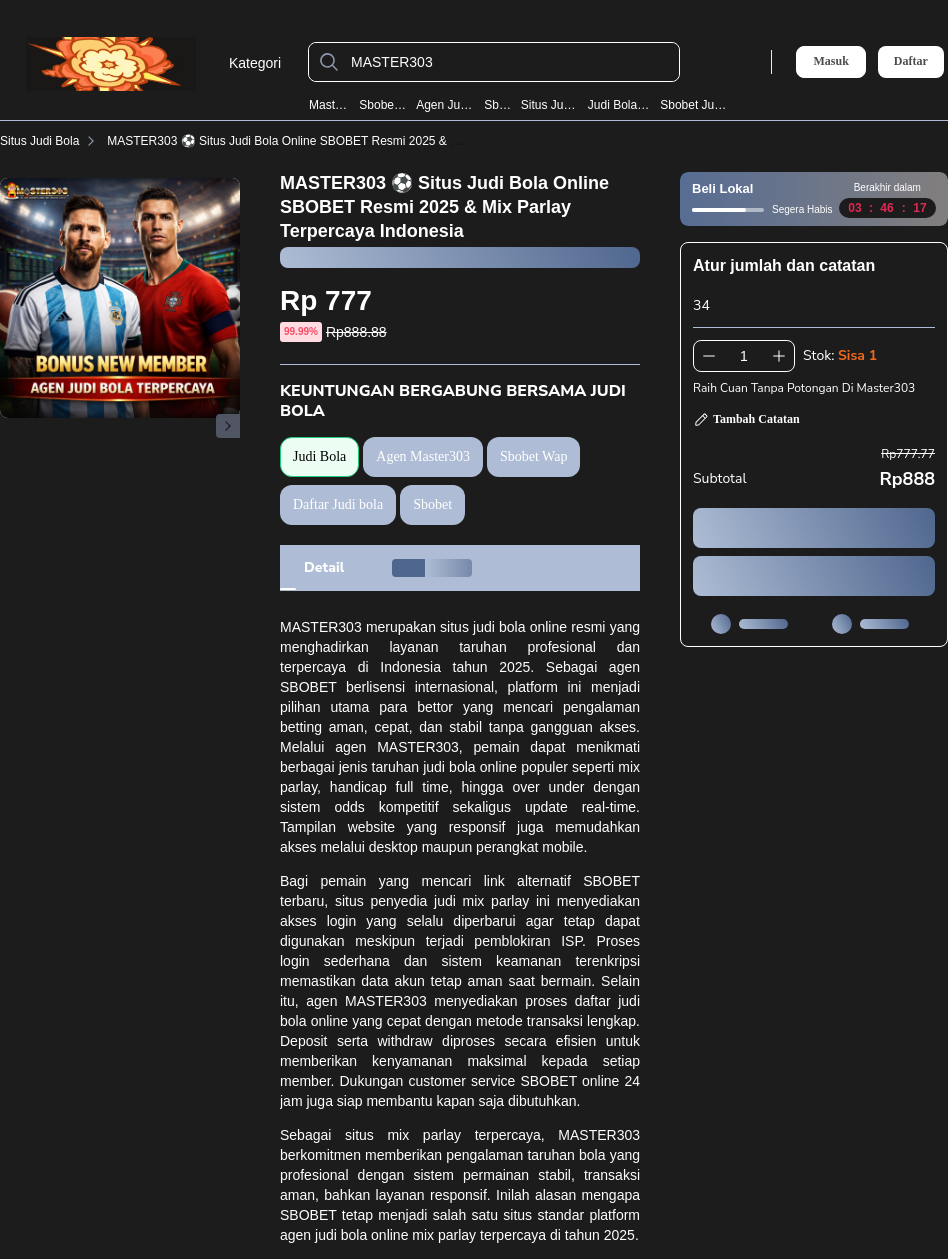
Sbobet (498, 105)
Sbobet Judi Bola (693, 105)
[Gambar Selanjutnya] (228, 426)
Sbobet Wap (383, 105)
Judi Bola (319, 456)
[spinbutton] (744, 356)
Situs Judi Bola (550, 105)
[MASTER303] (510, 62)
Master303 (330, 105)
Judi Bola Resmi (620, 105)
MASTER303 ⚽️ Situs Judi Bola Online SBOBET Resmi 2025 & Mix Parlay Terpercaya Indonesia (365, 141)
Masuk (830, 61)
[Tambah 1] (779, 356)
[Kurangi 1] (709, 356)
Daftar (911, 61)
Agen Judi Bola (445, 105)
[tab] (324, 568)
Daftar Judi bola (338, 504)
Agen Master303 (423, 456)
